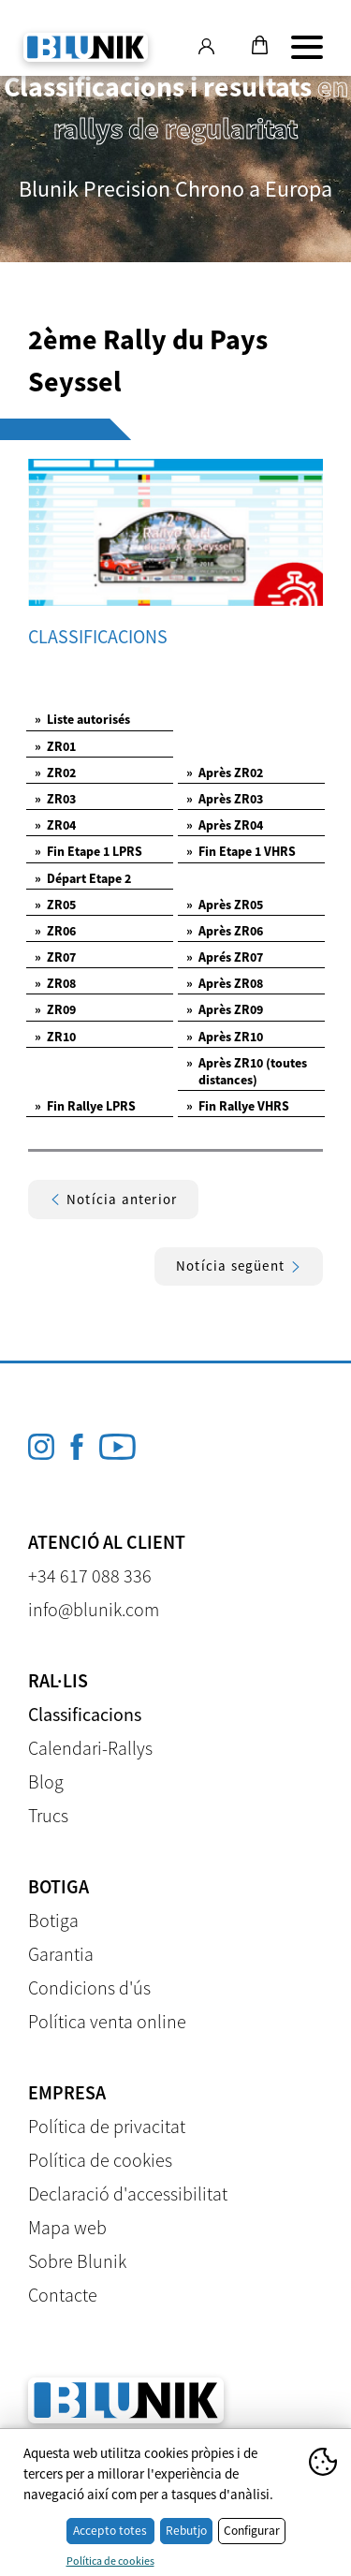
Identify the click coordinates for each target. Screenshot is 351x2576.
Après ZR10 (224, 1036)
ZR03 (55, 798)
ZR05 (55, 904)
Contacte (62, 2294)
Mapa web (67, 2227)
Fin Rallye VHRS (237, 1105)
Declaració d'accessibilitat (127, 2193)
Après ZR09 (224, 1009)
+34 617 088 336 (90, 1575)
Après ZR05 (224, 904)
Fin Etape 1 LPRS (88, 851)
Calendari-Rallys (90, 1747)
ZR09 (55, 1009)
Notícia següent (238, 1265)
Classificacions (84, 1714)
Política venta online (107, 2021)
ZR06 (55, 930)
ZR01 (55, 746)
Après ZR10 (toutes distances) (246, 1071)
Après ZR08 (224, 983)
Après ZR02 (224, 772)
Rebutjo (186, 2531)
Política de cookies (100, 2159)
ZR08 (55, 983)
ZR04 (55, 825)
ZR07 (55, 957)
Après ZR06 (224, 930)
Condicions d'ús (89, 1987)
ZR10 (55, 1036)
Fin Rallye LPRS (85, 1105)
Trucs (48, 1815)
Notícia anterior (113, 1199)
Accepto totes (110, 2531)
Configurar (252, 2531)
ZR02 (55, 772)
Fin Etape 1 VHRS (241, 851)
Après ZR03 (224, 798)
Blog (46, 1781)
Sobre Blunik (77, 2261)
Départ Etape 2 (83, 878)
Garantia (61, 1953)
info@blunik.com (93, 1609)
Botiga (53, 1920)
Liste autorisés (82, 719)
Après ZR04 (224, 825)
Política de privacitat (106, 2126)
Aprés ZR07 (224, 957)
